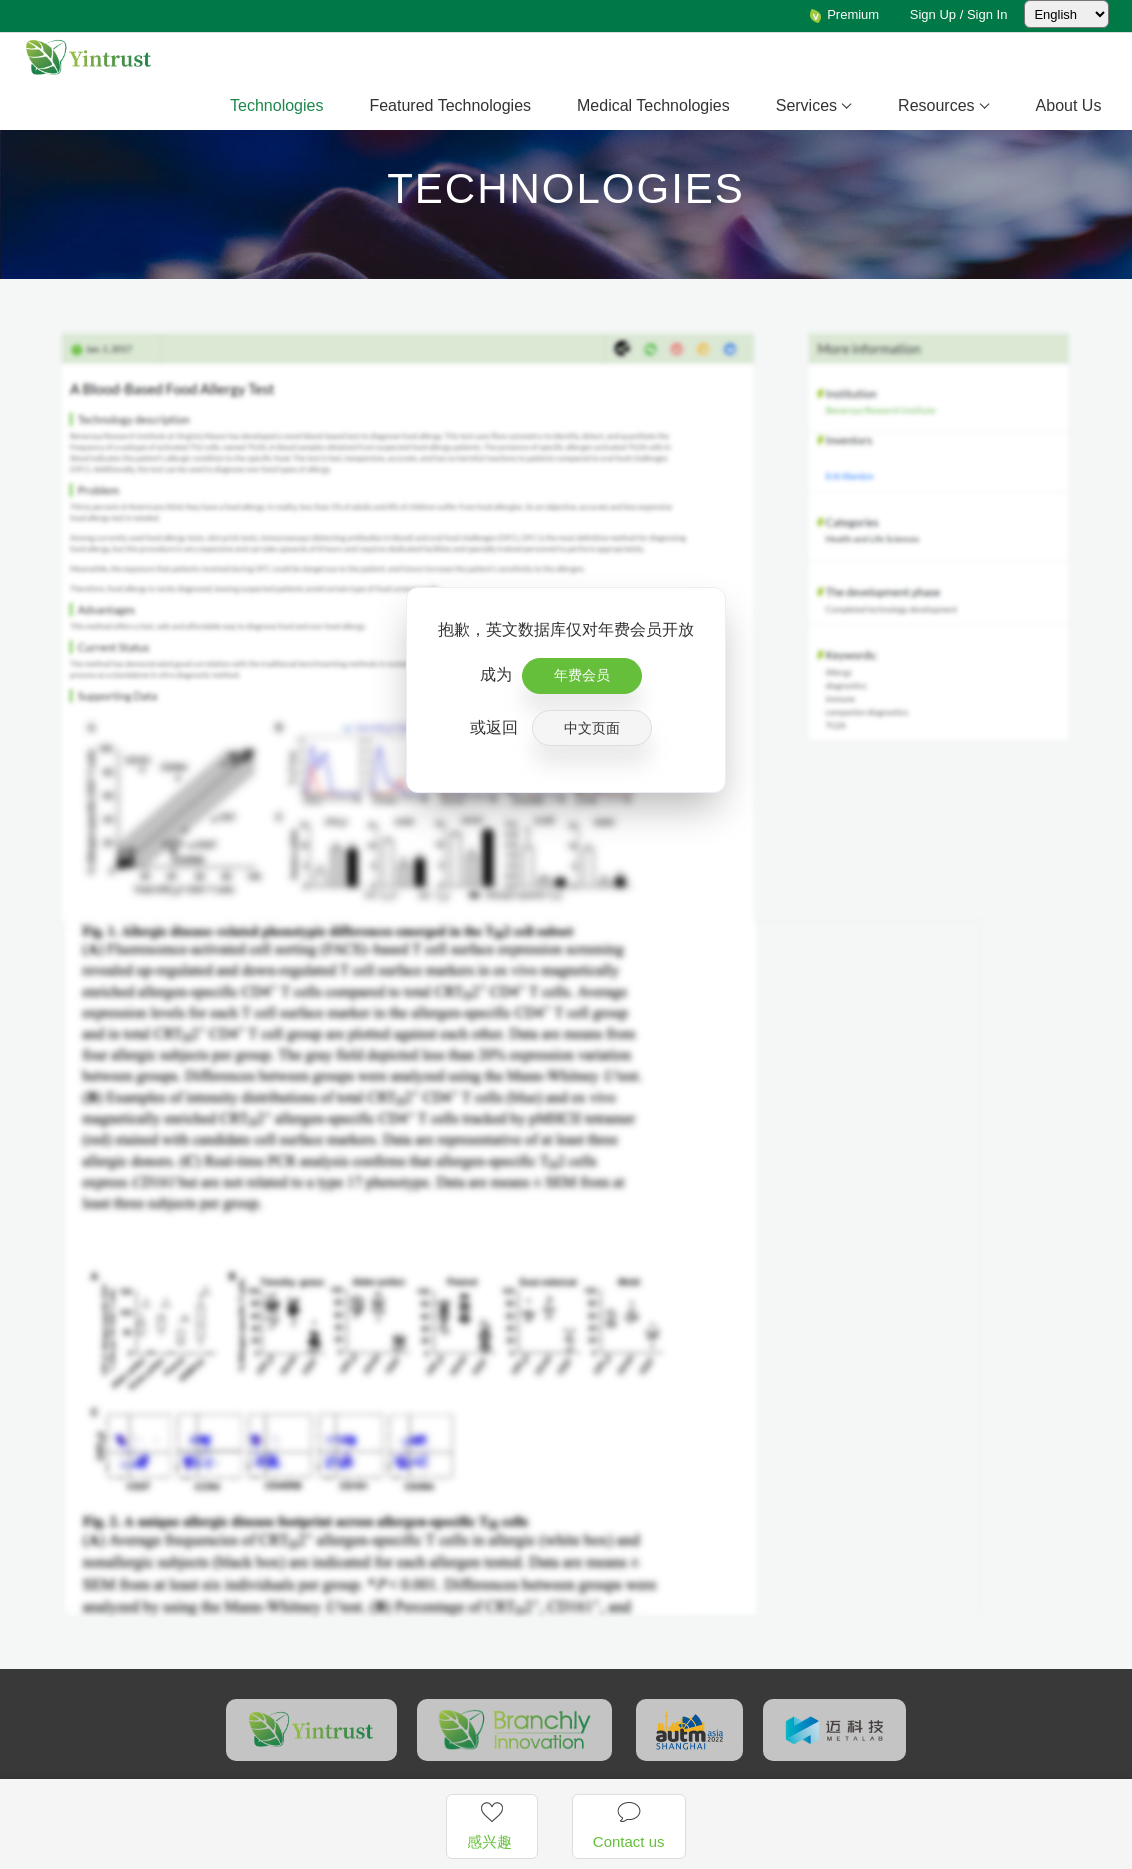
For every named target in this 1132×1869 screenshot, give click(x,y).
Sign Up (933, 14)
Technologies (276, 105)
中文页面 (592, 728)
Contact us (629, 1825)
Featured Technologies (450, 105)
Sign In (987, 14)
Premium (844, 14)
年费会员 (582, 675)
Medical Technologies (653, 105)
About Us (1069, 105)
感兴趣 (491, 1825)
